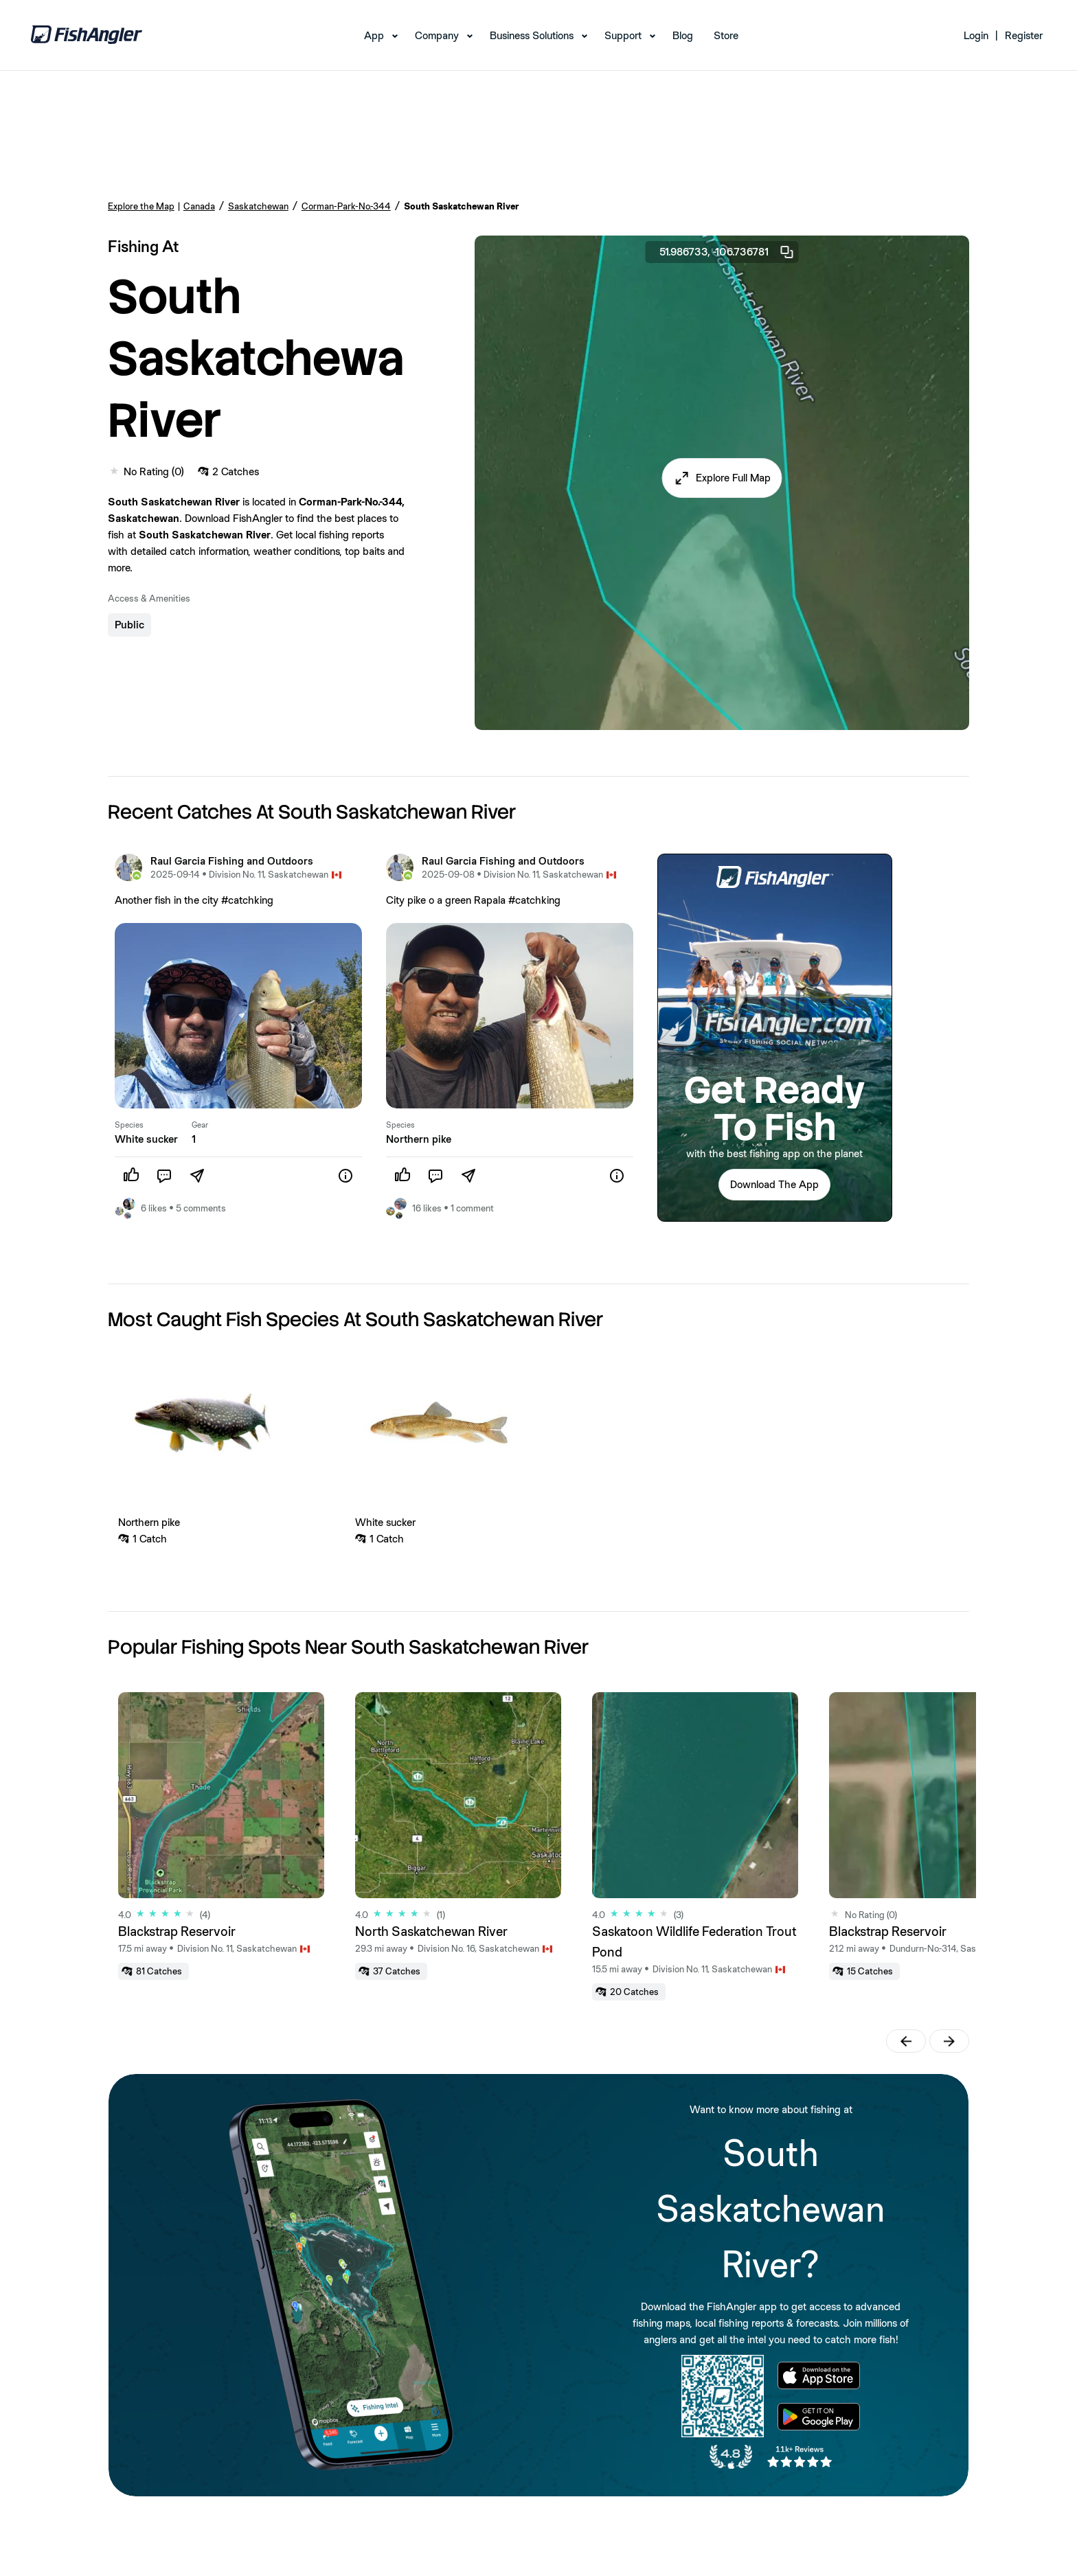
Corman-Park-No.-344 (346, 206)
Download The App (774, 1184)
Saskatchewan (258, 206)
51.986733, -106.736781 (727, 252)
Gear (200, 1124)
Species (129, 1124)
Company (437, 35)
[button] (722, 478)
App (374, 35)
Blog (682, 35)
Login (976, 35)
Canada (199, 206)
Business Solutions (532, 35)
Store (726, 35)
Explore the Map (141, 206)
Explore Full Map (733, 477)
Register (1024, 35)
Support (623, 35)
